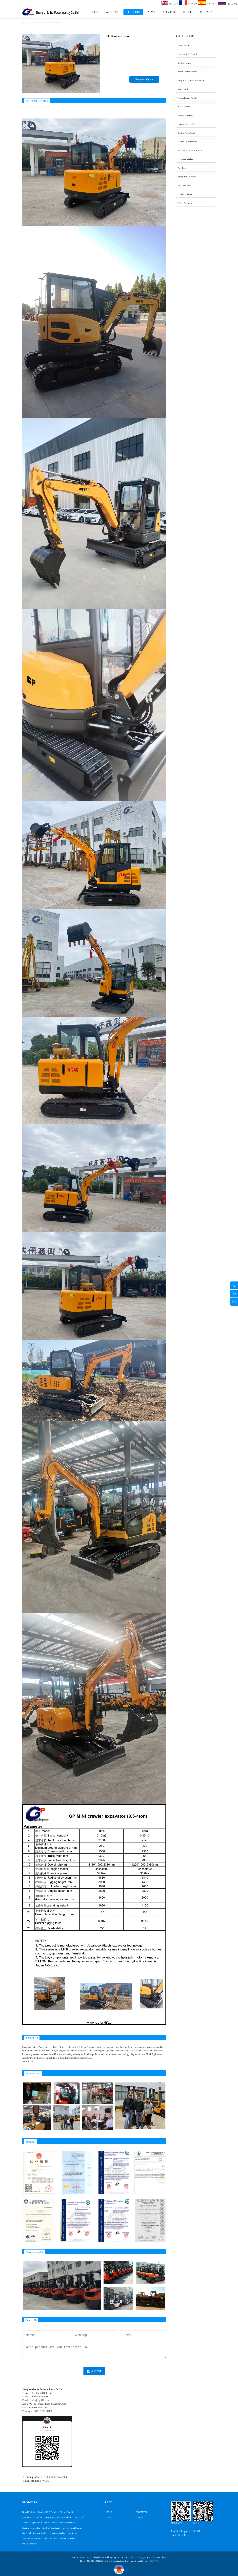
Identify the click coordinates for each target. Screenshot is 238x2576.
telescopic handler (185, 115)
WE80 (45, 2480)
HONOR (187, 12)
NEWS (151, 12)
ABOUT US (112, 12)
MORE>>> (27, 2061)
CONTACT (206, 12)
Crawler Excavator (51, 22)
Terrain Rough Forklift (187, 98)
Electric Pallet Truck (186, 133)
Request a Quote (144, 79)
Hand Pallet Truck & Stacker (190, 150)
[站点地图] (153, 2561)
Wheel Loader (184, 106)
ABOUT (108, 2512)
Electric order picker (186, 124)
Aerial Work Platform (187, 176)
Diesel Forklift (184, 45)
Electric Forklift (184, 63)
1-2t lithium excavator (55, 2477)
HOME (94, 12)
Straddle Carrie (184, 185)
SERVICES (169, 12)
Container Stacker (185, 159)
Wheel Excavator (185, 203)
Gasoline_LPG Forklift (187, 54)
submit (94, 2371)
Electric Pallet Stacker (187, 141)
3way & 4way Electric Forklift (191, 80)
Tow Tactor (182, 168)
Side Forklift (183, 89)
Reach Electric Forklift (187, 71)
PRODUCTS (133, 12)
